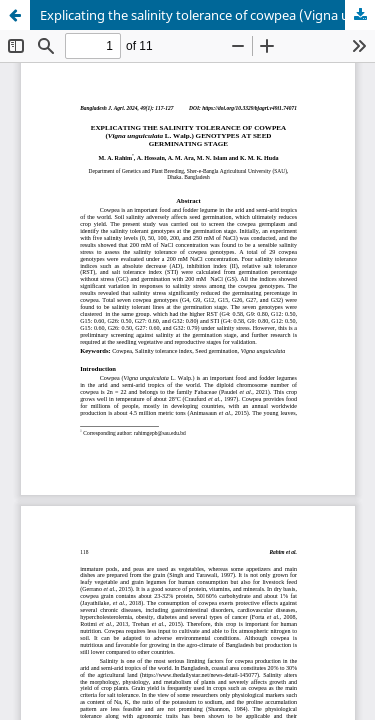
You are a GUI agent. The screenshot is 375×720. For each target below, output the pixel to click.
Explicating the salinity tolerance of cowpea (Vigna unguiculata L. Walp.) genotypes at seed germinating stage (207, 15)
